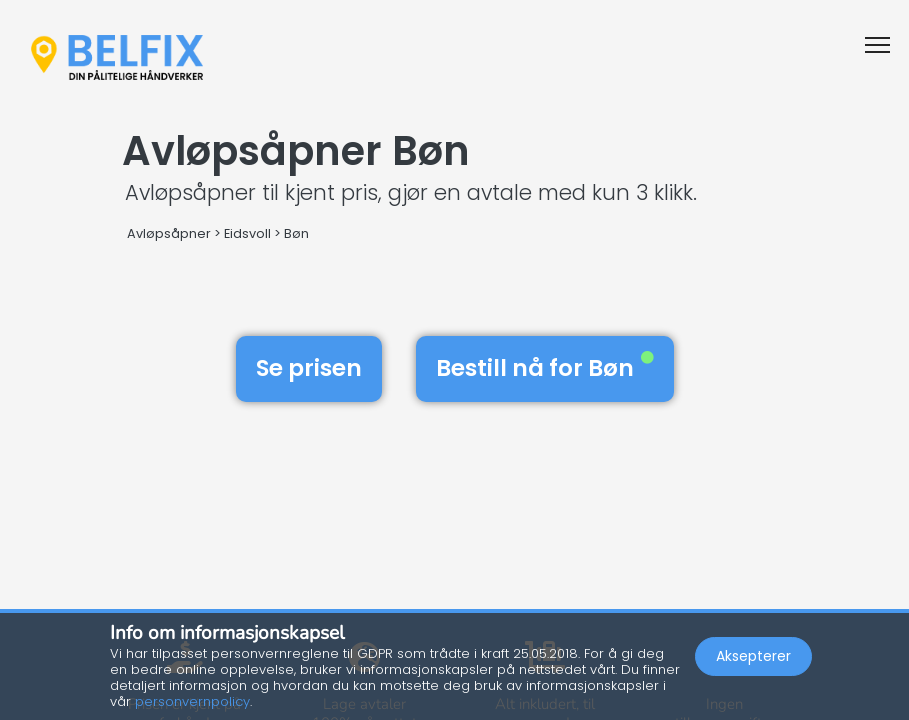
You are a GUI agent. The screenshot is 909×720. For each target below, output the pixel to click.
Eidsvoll (247, 233)
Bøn (296, 233)
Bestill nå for (545, 368)
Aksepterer (753, 656)
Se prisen (309, 368)
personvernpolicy (192, 701)
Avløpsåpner (169, 233)
